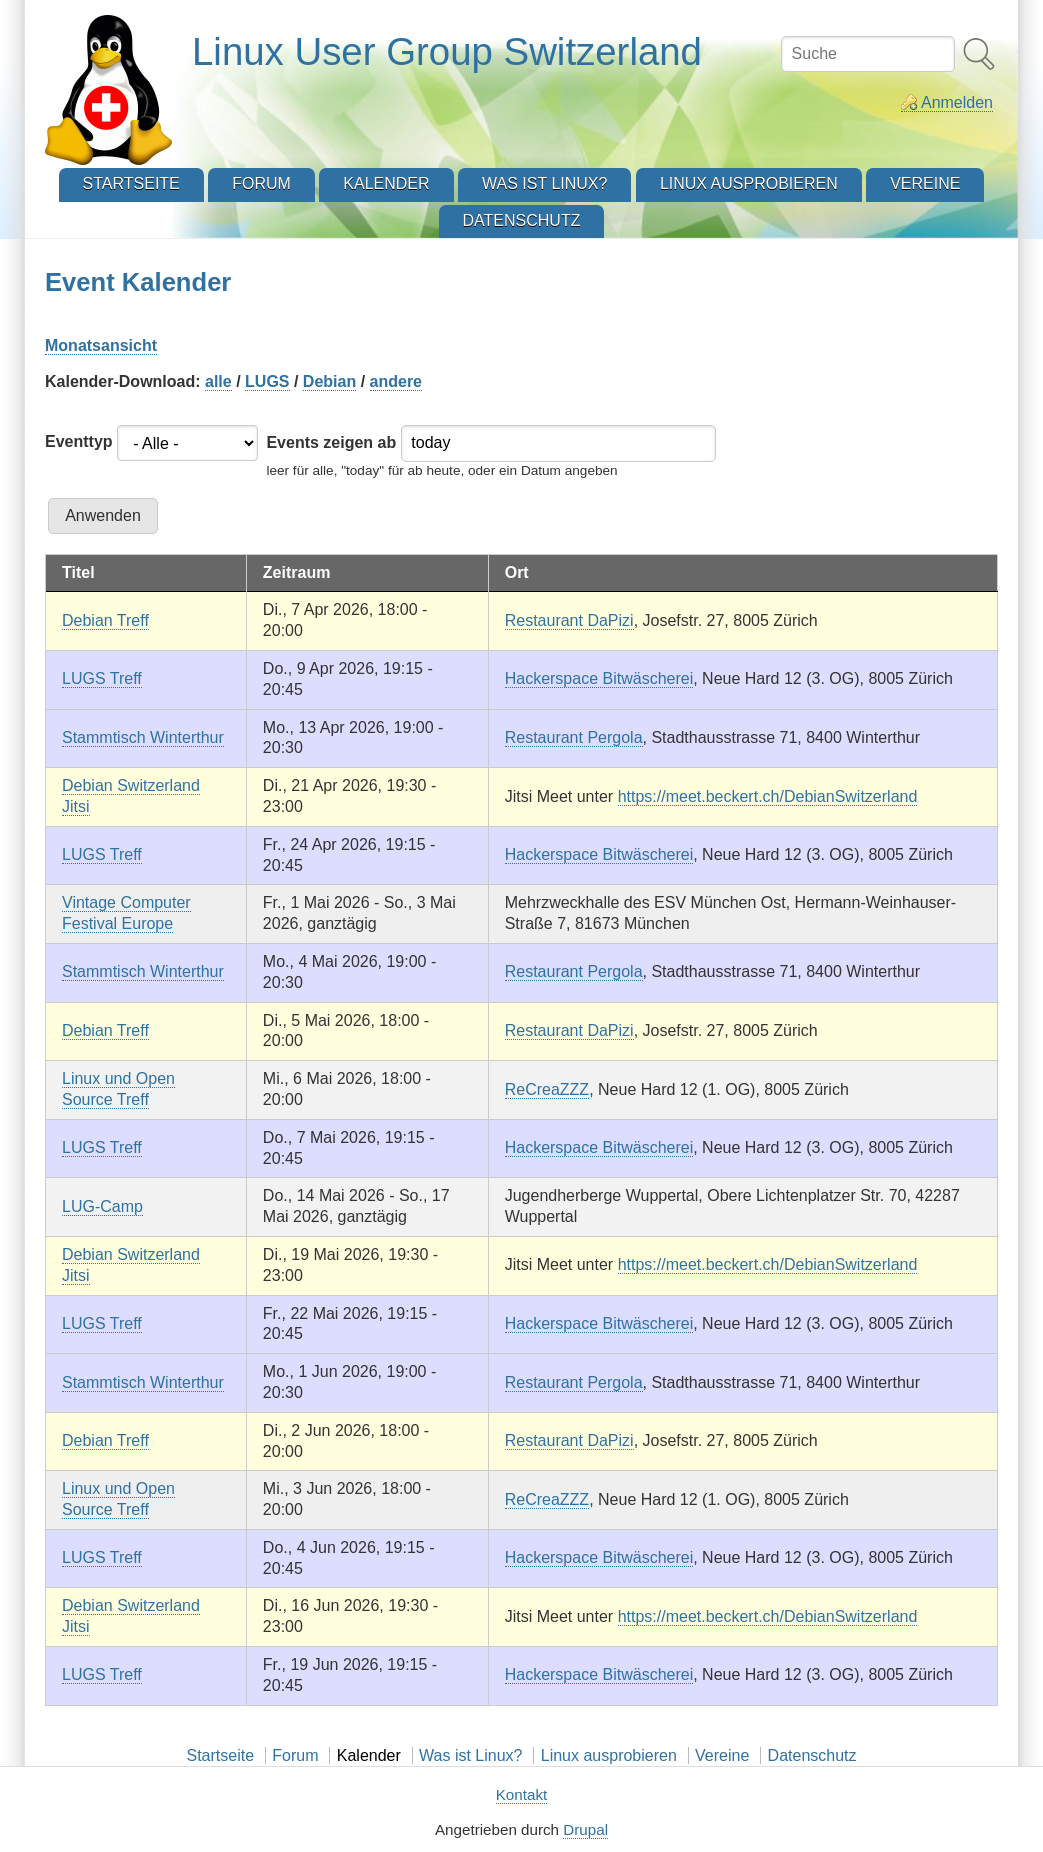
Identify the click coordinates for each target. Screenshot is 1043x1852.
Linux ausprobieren (609, 1755)
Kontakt (522, 1794)
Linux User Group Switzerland (447, 51)
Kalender (369, 1755)
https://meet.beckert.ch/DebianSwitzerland (768, 796)
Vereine (722, 1755)
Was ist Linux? (470, 1755)
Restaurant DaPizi (569, 620)
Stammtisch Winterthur (143, 737)
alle (218, 381)
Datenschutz (812, 1755)
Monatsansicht (101, 345)
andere (396, 381)
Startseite (220, 1755)
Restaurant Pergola (574, 737)
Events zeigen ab (331, 442)
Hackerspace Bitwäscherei (599, 678)
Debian (329, 381)
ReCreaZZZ (547, 1089)
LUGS (267, 381)
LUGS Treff (102, 678)
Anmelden (957, 102)
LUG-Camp (102, 1206)
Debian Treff (105, 620)
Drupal (585, 1829)
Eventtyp (79, 441)
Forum (295, 1755)
